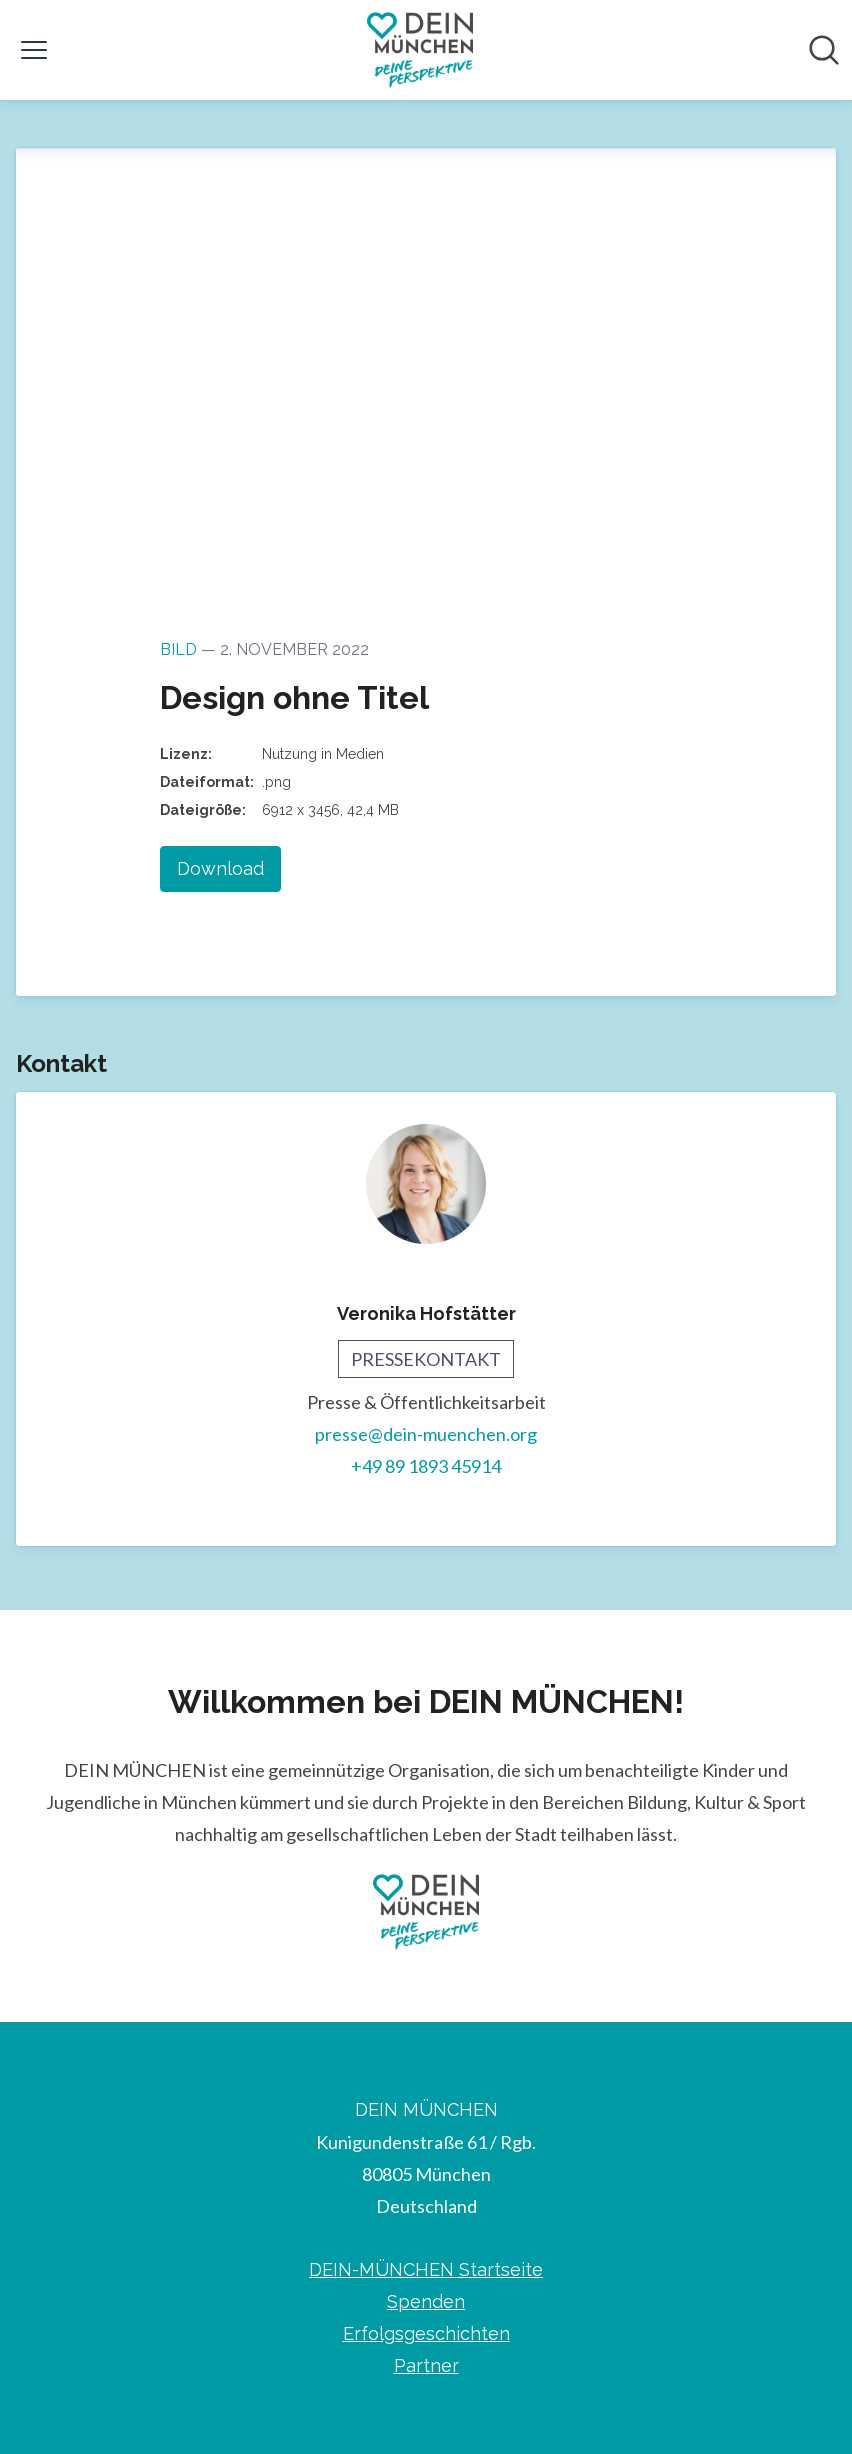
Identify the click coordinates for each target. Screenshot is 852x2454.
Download (220, 868)
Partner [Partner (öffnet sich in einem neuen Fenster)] (426, 2365)
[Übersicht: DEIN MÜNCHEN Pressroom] (420, 50)
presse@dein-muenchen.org (426, 1434)
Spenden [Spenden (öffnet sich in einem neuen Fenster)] (426, 2301)
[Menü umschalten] (34, 50)
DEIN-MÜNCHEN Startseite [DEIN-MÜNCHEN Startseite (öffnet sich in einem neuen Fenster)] (426, 2269)
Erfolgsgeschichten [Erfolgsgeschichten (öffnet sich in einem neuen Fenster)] (426, 2333)
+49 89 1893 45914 (426, 1466)
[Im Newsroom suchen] (824, 50)
